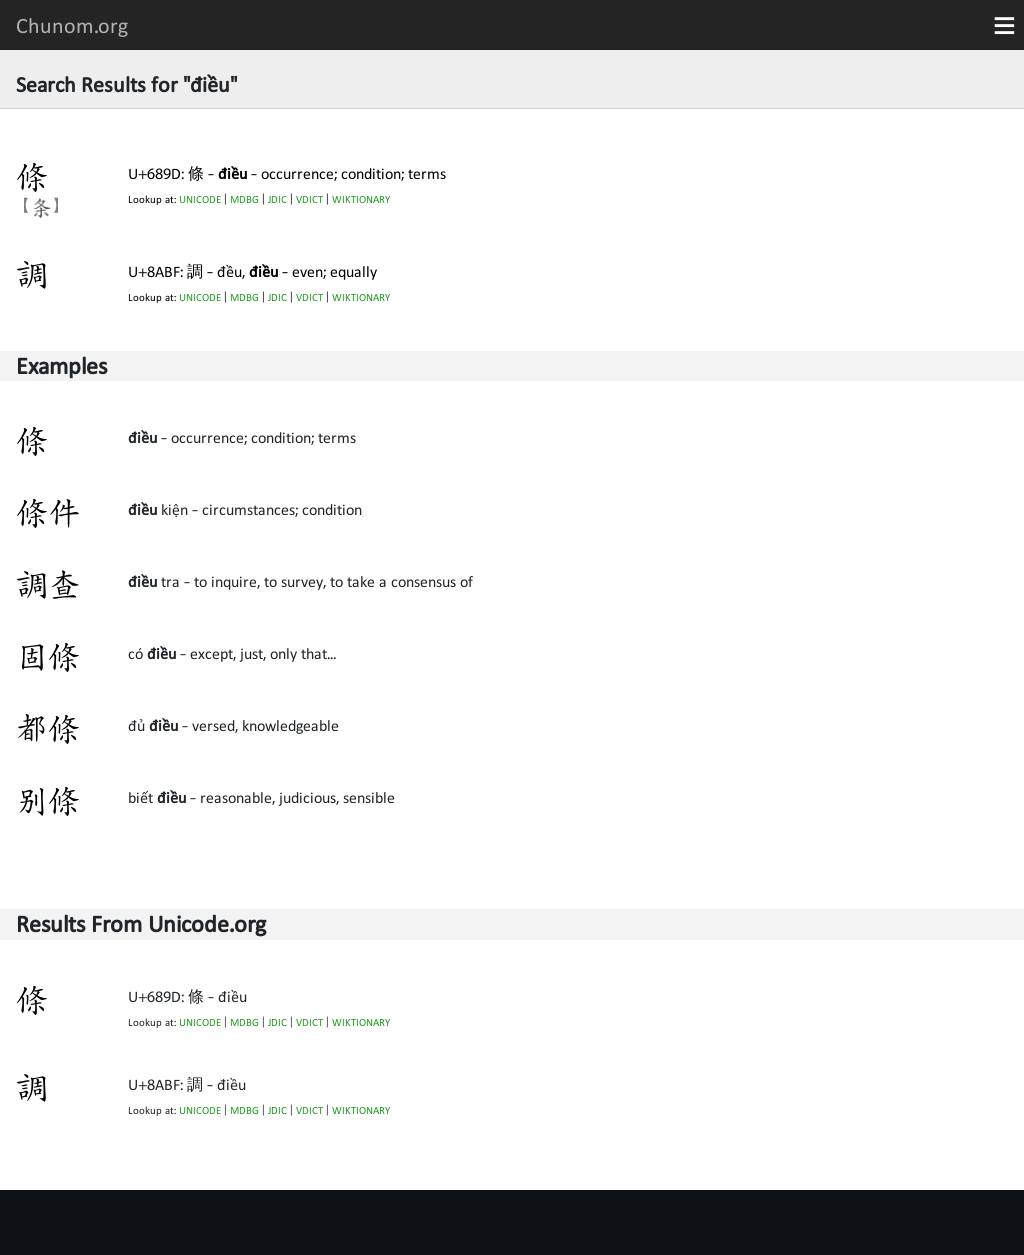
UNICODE (200, 199)
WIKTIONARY (361, 199)
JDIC (277, 199)
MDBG (244, 199)
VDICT (309, 199)
